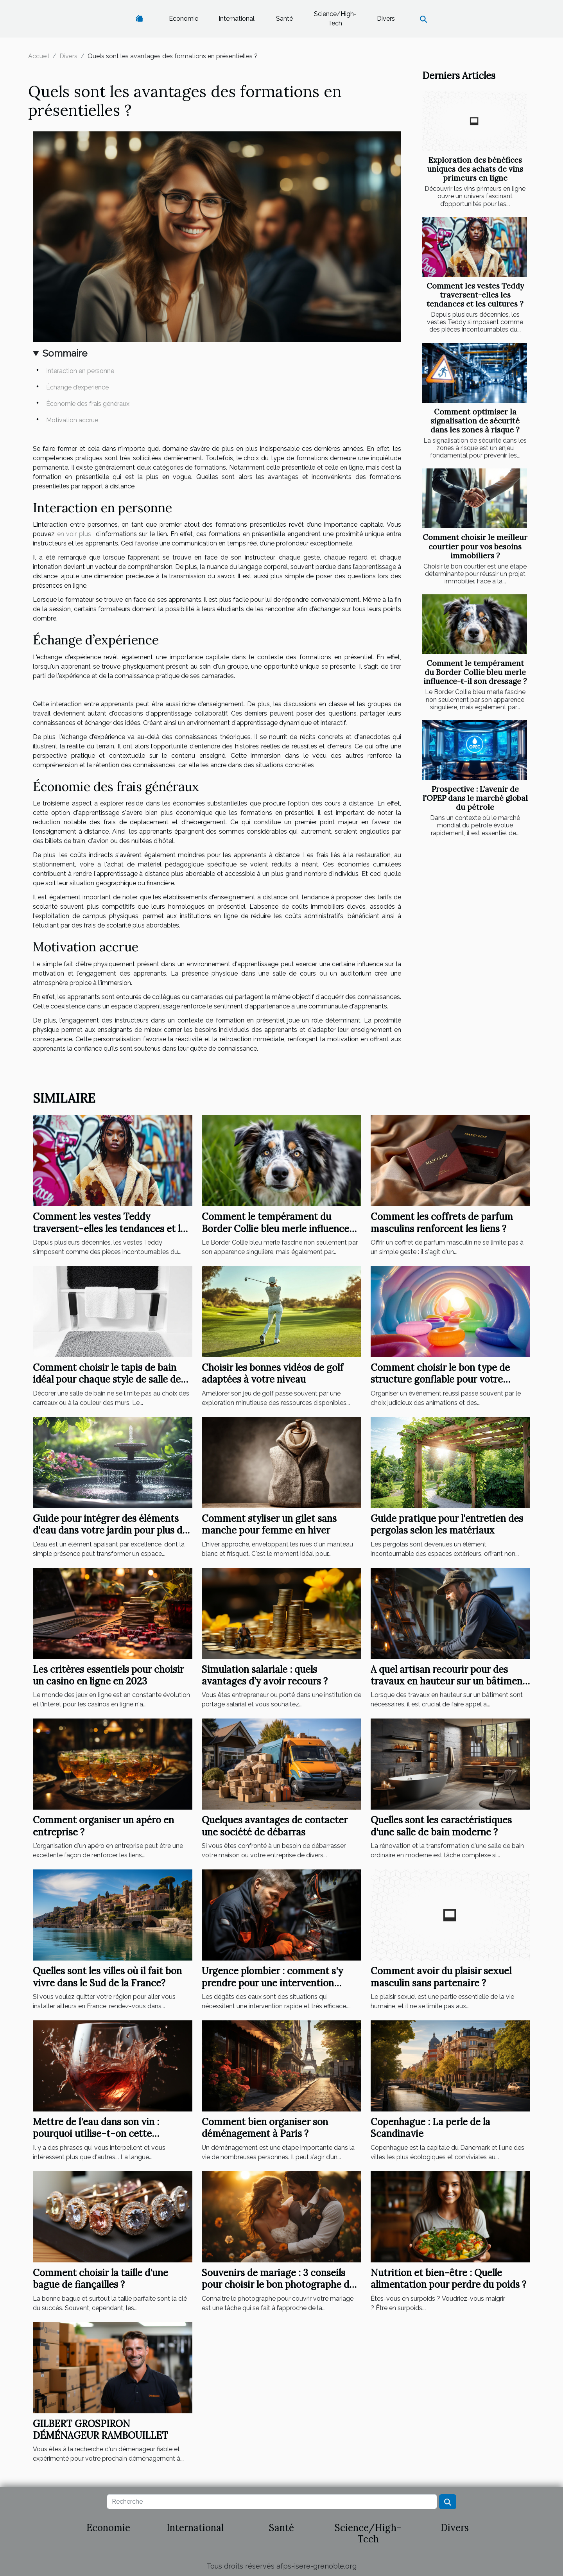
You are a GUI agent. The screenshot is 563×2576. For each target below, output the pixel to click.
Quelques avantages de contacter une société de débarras (275, 1826)
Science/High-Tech (335, 18)
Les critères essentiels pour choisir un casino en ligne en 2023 (108, 1675)
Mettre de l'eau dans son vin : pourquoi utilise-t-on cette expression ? (96, 2134)
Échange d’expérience (77, 387)
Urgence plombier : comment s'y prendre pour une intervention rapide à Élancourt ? (272, 1983)
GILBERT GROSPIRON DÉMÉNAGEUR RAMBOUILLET (100, 2429)
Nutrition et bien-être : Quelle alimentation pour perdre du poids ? (448, 2279)
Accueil (38, 56)
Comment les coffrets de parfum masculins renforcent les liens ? (442, 1222)
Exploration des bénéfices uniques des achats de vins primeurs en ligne (475, 169)
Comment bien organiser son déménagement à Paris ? (265, 2128)
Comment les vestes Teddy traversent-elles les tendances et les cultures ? (475, 295)
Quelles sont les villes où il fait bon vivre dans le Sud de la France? (107, 1977)
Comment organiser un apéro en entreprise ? (103, 1826)
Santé (284, 18)
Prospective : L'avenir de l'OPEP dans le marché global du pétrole (475, 798)
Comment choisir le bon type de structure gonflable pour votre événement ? (440, 1379)
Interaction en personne (80, 371)
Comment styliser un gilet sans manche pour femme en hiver (269, 1524)
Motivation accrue (72, 420)
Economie (183, 18)
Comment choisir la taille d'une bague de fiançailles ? (100, 2279)
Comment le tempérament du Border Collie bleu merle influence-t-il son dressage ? (475, 672)
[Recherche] (272, 2501)
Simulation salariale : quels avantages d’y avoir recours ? (265, 1675)
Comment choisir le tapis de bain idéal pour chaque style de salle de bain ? (107, 1379)
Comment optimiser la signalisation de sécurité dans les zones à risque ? (475, 420)
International (237, 18)
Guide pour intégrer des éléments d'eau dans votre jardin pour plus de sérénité (110, 1530)
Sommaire (65, 353)
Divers (386, 18)
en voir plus (74, 534)
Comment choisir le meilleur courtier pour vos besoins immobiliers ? (475, 546)
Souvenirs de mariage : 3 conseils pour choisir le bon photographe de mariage (278, 2285)
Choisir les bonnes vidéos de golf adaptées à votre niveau (272, 1373)
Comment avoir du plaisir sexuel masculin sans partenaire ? (441, 1977)
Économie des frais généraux (87, 403)
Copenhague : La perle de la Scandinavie (430, 2128)
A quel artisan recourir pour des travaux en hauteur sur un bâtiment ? (448, 1681)
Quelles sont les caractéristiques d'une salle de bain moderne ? (441, 1826)
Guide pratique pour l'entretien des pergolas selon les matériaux (447, 1524)
